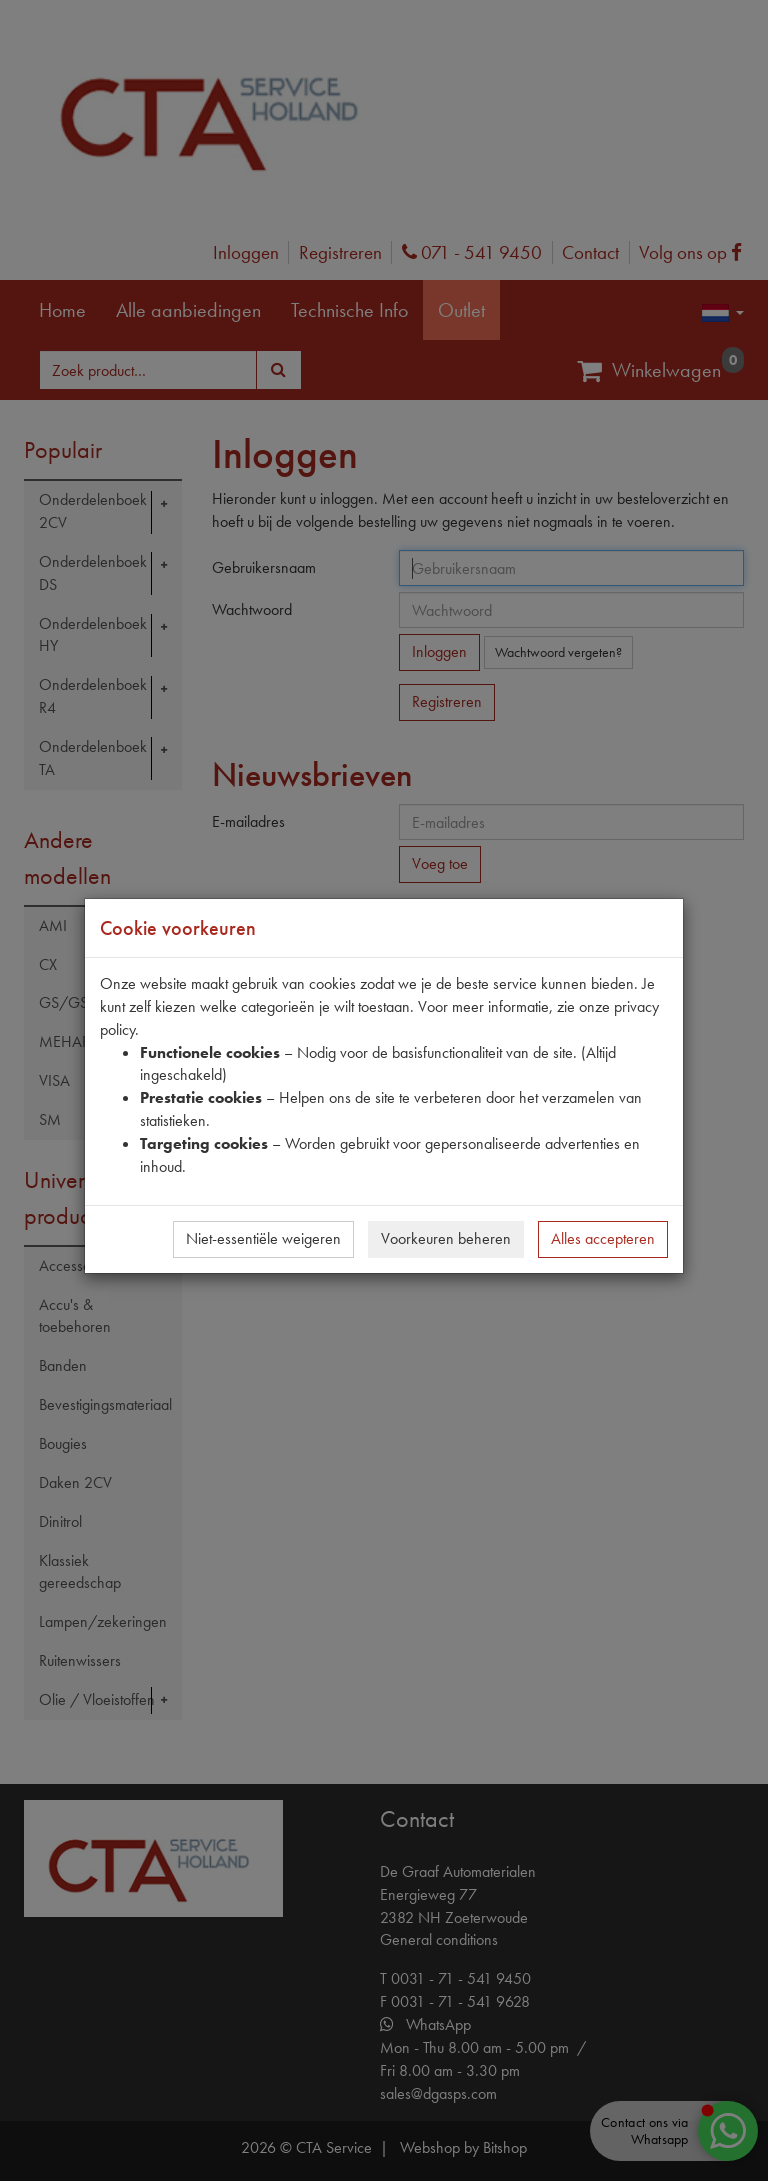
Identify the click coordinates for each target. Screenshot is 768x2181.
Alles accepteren (603, 1238)
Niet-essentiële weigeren (263, 1238)
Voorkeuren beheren (446, 1238)
